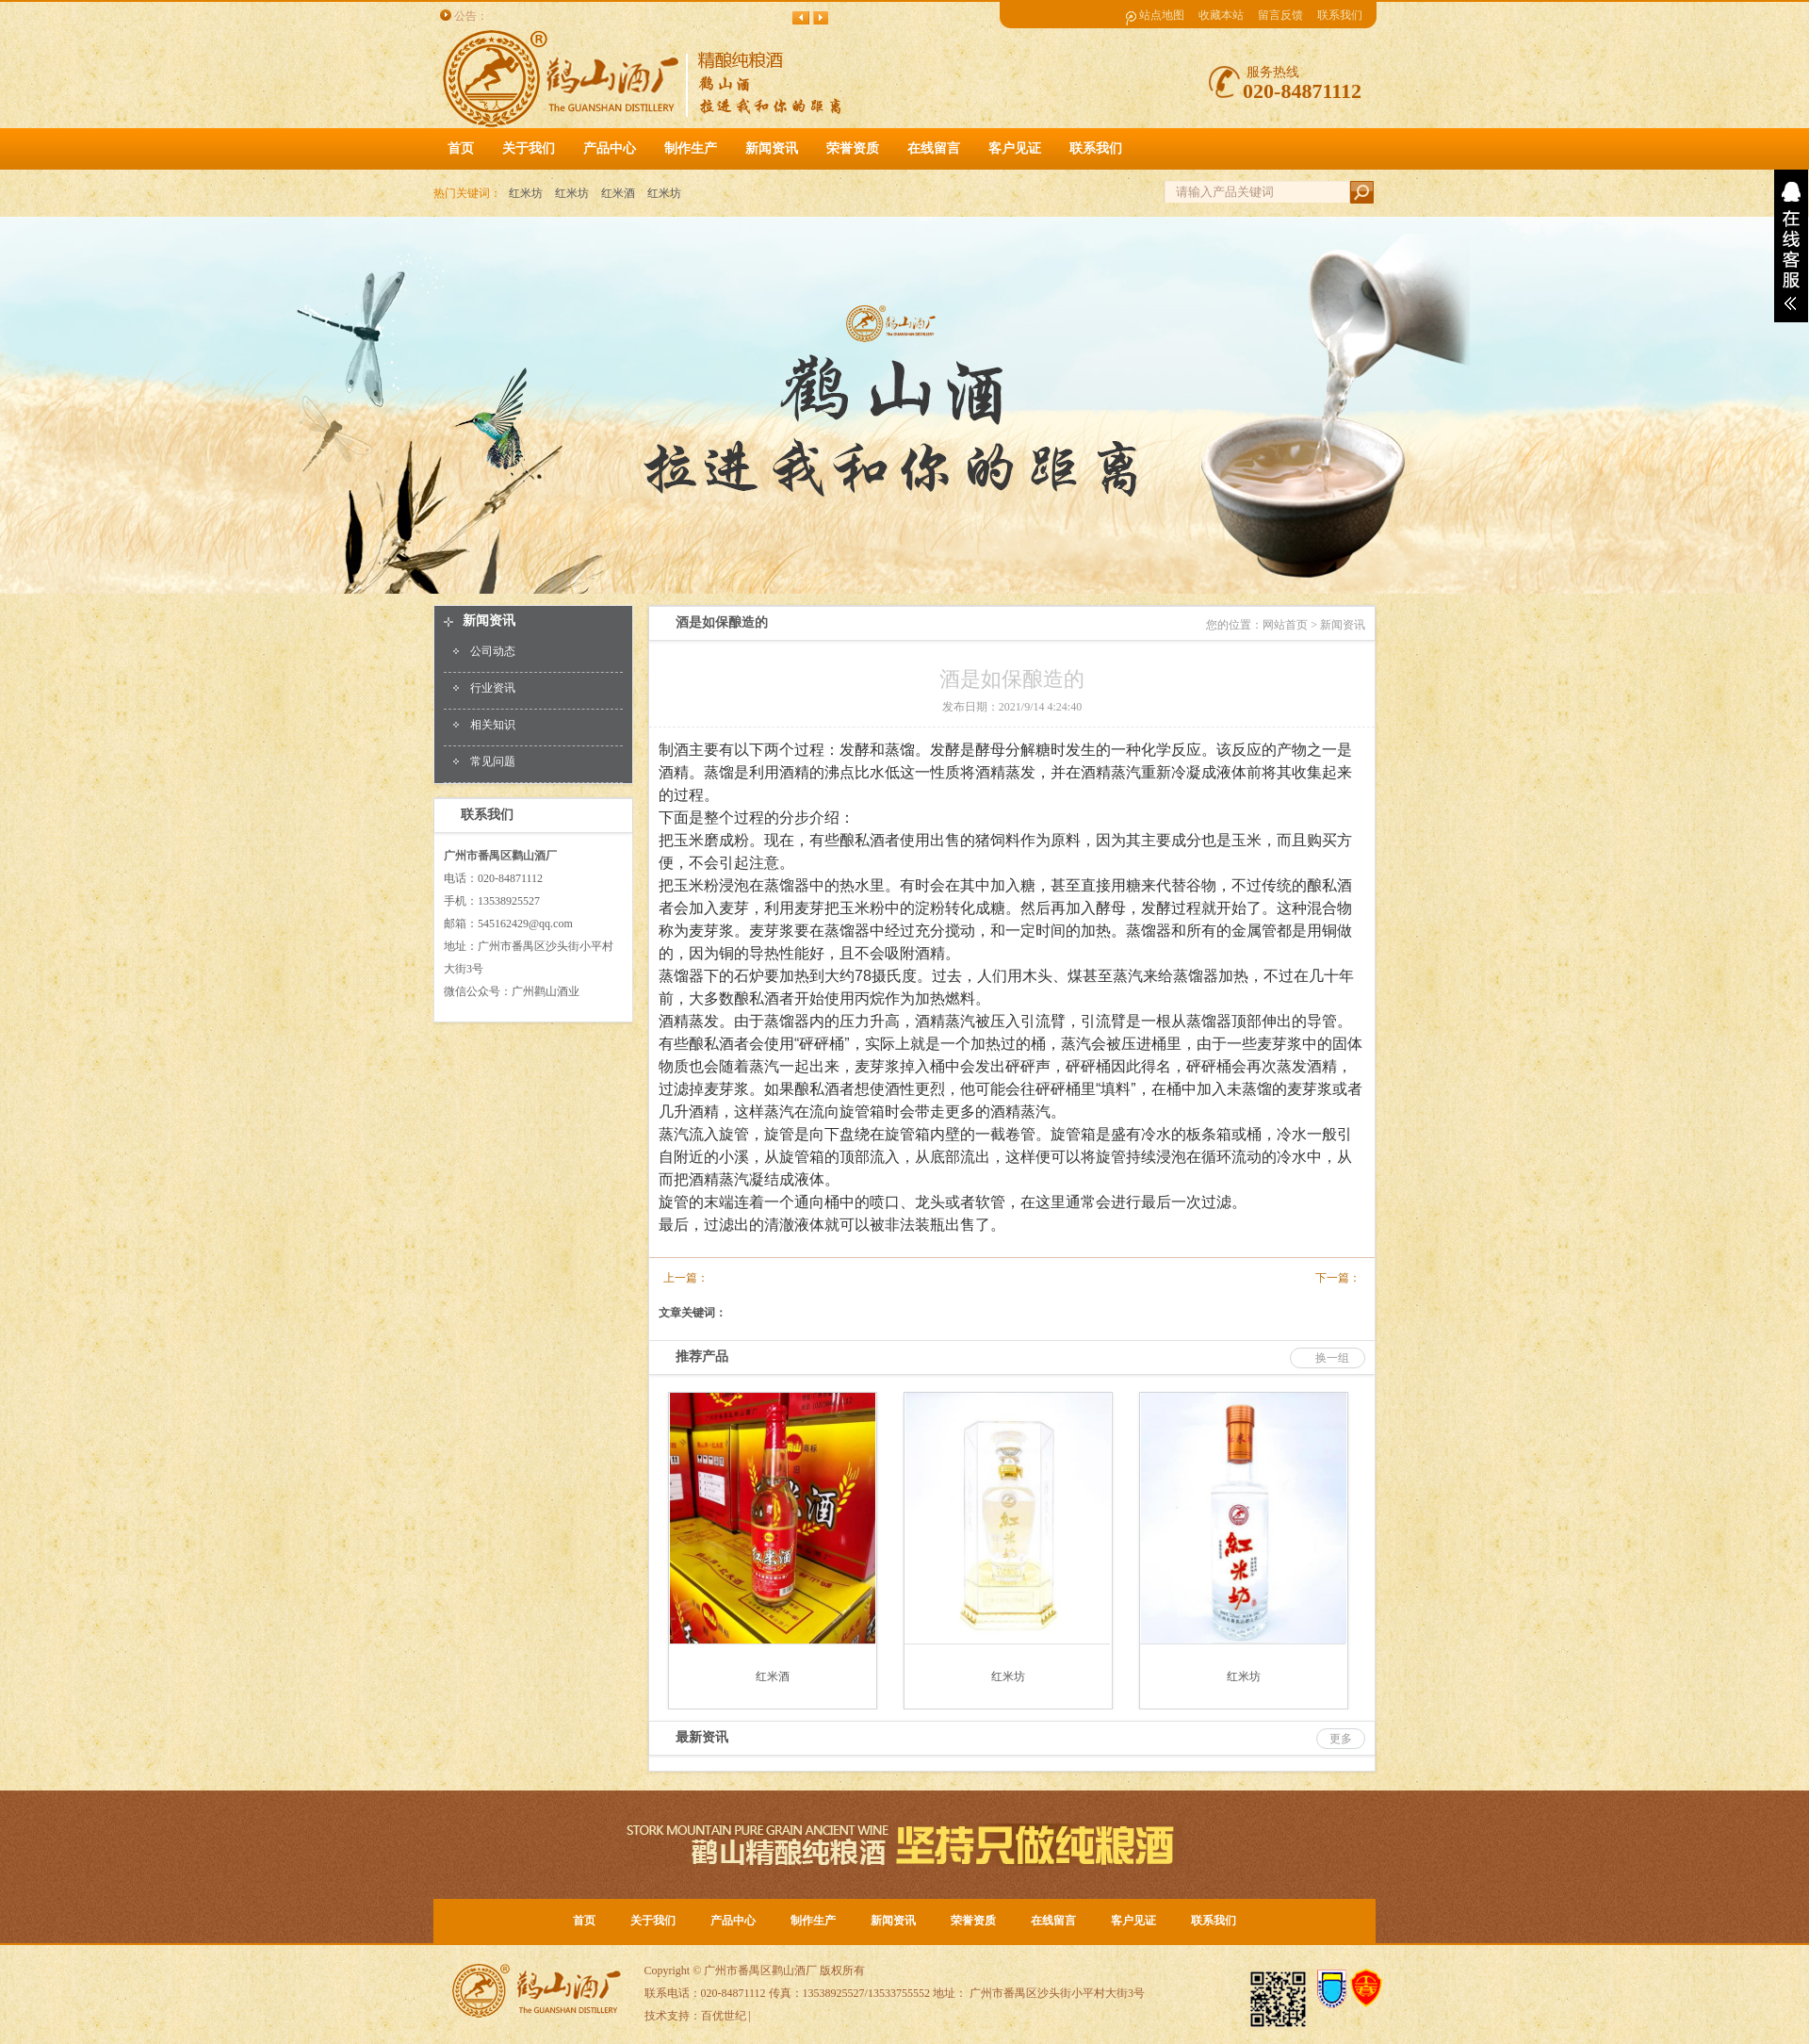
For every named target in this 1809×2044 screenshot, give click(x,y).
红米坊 (526, 193)
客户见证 (1133, 1920)
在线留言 (1053, 1920)
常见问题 (492, 761)
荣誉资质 (973, 1920)
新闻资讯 (489, 620)
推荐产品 (702, 1356)
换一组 (1332, 1358)
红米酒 (618, 193)
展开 (1791, 246)
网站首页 (1285, 624)
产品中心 (733, 1920)
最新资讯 (702, 1737)
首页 (461, 148)
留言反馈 (1280, 15)
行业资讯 (492, 688)
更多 (1340, 1738)
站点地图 (1161, 15)
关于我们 (653, 1920)
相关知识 (492, 724)
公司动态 (492, 651)
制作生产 (813, 1920)
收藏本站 (1221, 15)
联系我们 (1339, 15)
